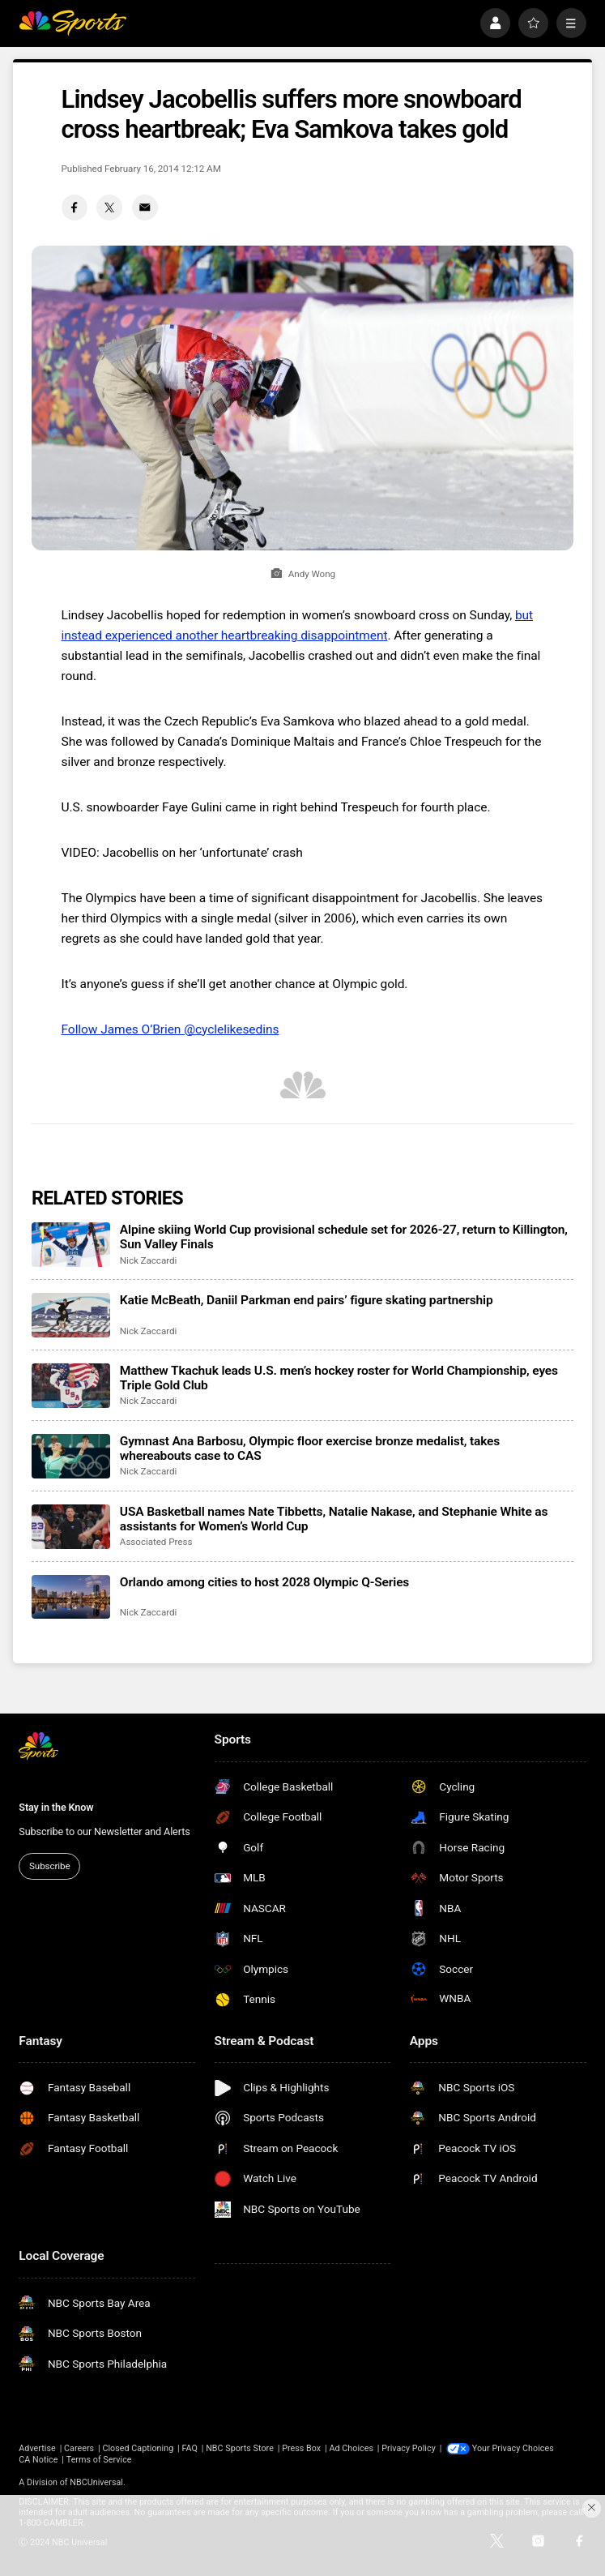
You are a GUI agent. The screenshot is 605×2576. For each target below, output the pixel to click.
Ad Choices (351, 2448)
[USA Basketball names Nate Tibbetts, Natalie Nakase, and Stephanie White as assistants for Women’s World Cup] (71, 1526)
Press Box (301, 2448)
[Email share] (145, 207)
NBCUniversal (96, 2482)
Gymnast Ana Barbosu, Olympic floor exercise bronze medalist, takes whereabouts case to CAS (310, 1448)
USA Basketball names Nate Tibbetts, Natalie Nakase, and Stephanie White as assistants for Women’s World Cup (334, 1519)
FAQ (189, 2448)
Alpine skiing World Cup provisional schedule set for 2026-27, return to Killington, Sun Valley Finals (344, 1237)
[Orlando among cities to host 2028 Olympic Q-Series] (71, 1597)
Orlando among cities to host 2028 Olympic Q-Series (264, 1582)
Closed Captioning (137, 2448)
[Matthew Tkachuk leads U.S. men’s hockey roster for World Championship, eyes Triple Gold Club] (71, 1385)
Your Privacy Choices (513, 2448)
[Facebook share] (74, 207)
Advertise (37, 2448)
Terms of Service (99, 2459)
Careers (79, 2448)
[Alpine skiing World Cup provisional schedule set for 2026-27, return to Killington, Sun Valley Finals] (71, 1244)
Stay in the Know (56, 1807)
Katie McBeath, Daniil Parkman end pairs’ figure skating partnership (306, 1300)
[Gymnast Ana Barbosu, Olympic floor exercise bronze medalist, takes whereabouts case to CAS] (71, 1456)
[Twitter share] (109, 207)
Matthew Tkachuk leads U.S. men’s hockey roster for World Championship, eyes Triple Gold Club (339, 1378)
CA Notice (38, 2459)
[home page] (72, 23)
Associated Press (156, 1541)
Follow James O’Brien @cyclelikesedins (170, 1029)
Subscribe (49, 1866)
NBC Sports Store (240, 2448)
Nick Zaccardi (148, 1260)
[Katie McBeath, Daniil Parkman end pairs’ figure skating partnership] (71, 1315)
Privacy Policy (408, 2448)
